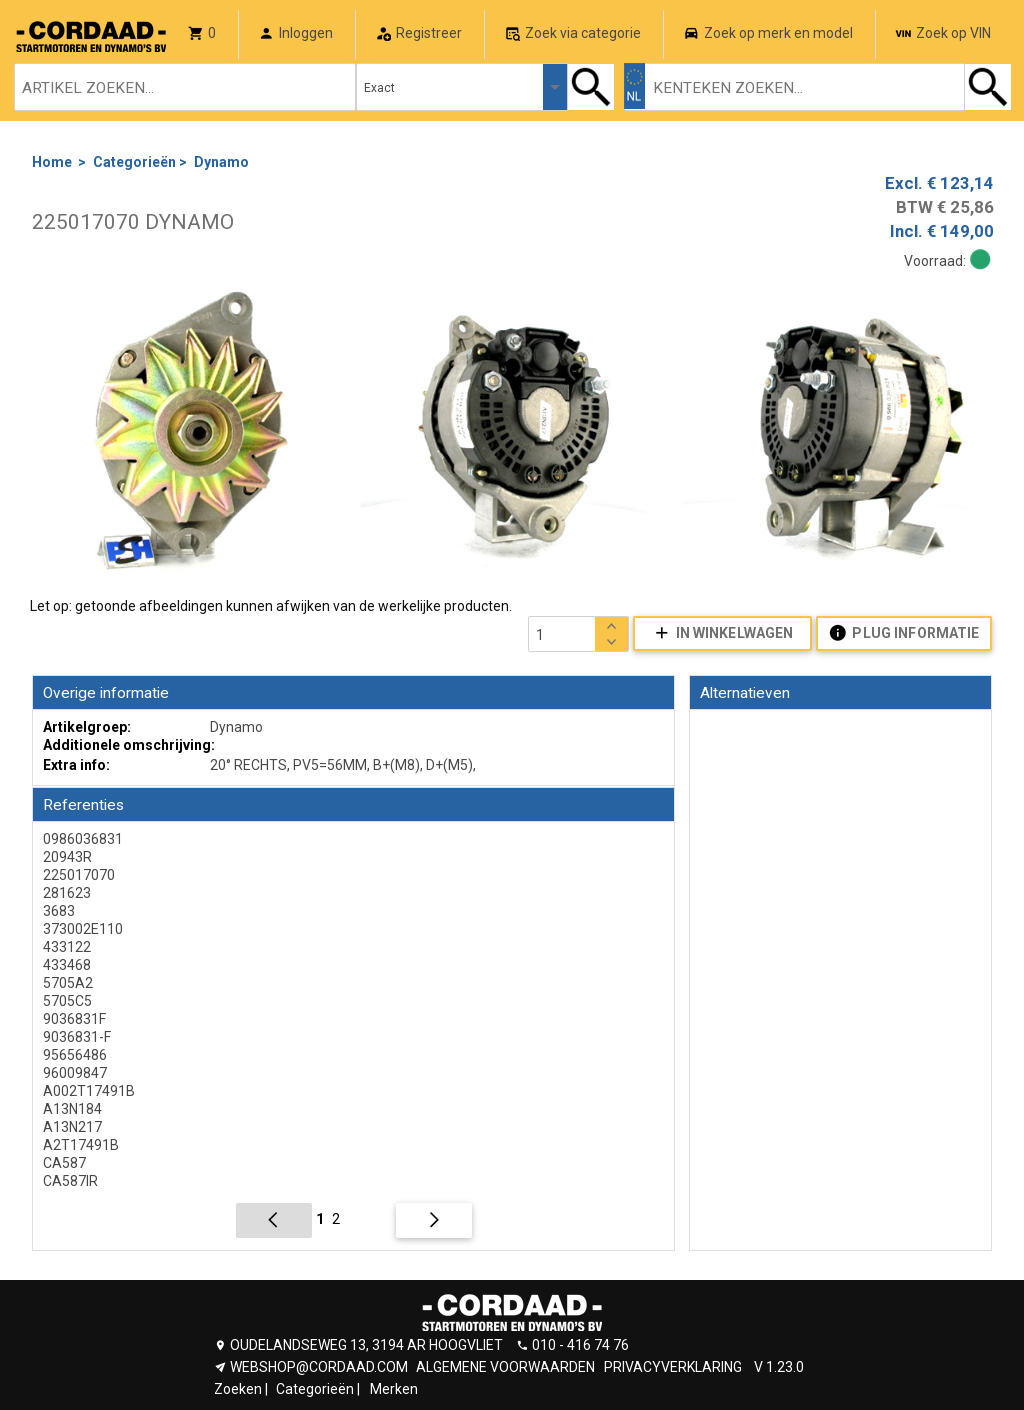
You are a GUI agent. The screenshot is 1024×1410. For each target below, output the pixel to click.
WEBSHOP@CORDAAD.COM (319, 1367)
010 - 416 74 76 (580, 1345)
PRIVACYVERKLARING (673, 1367)
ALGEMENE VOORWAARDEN (505, 1367)
